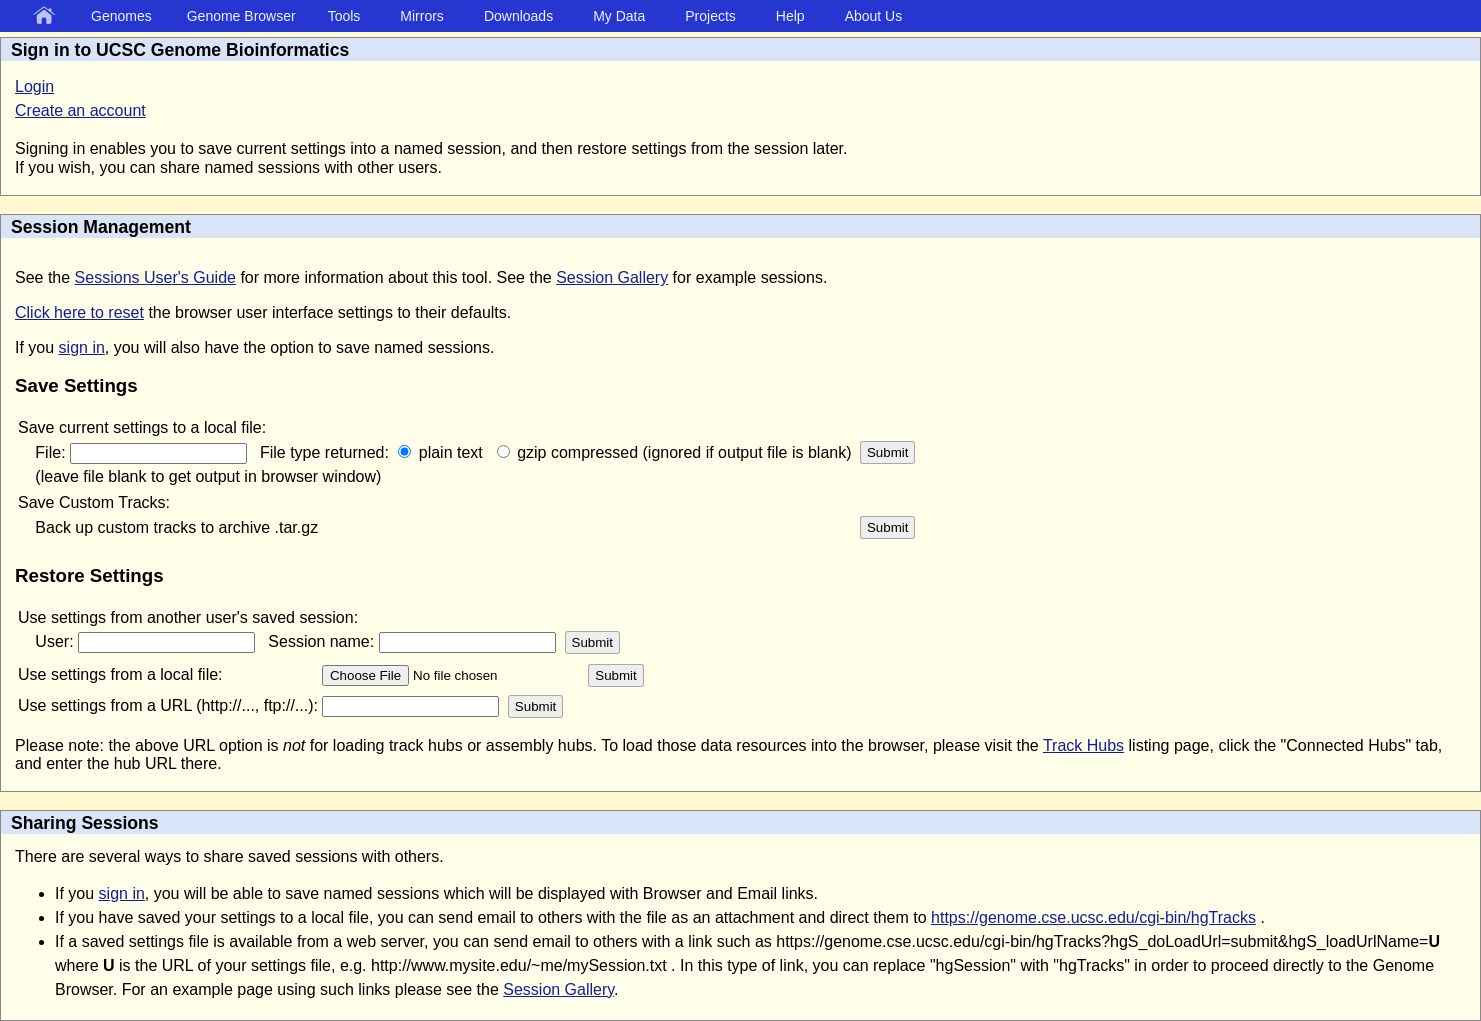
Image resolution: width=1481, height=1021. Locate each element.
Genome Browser (241, 16)
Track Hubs (1083, 745)
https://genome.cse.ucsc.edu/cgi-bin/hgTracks (1093, 917)
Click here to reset (79, 312)
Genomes (121, 16)
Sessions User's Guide (155, 277)
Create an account (80, 110)
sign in (82, 347)
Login (34, 86)
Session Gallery (612, 277)
